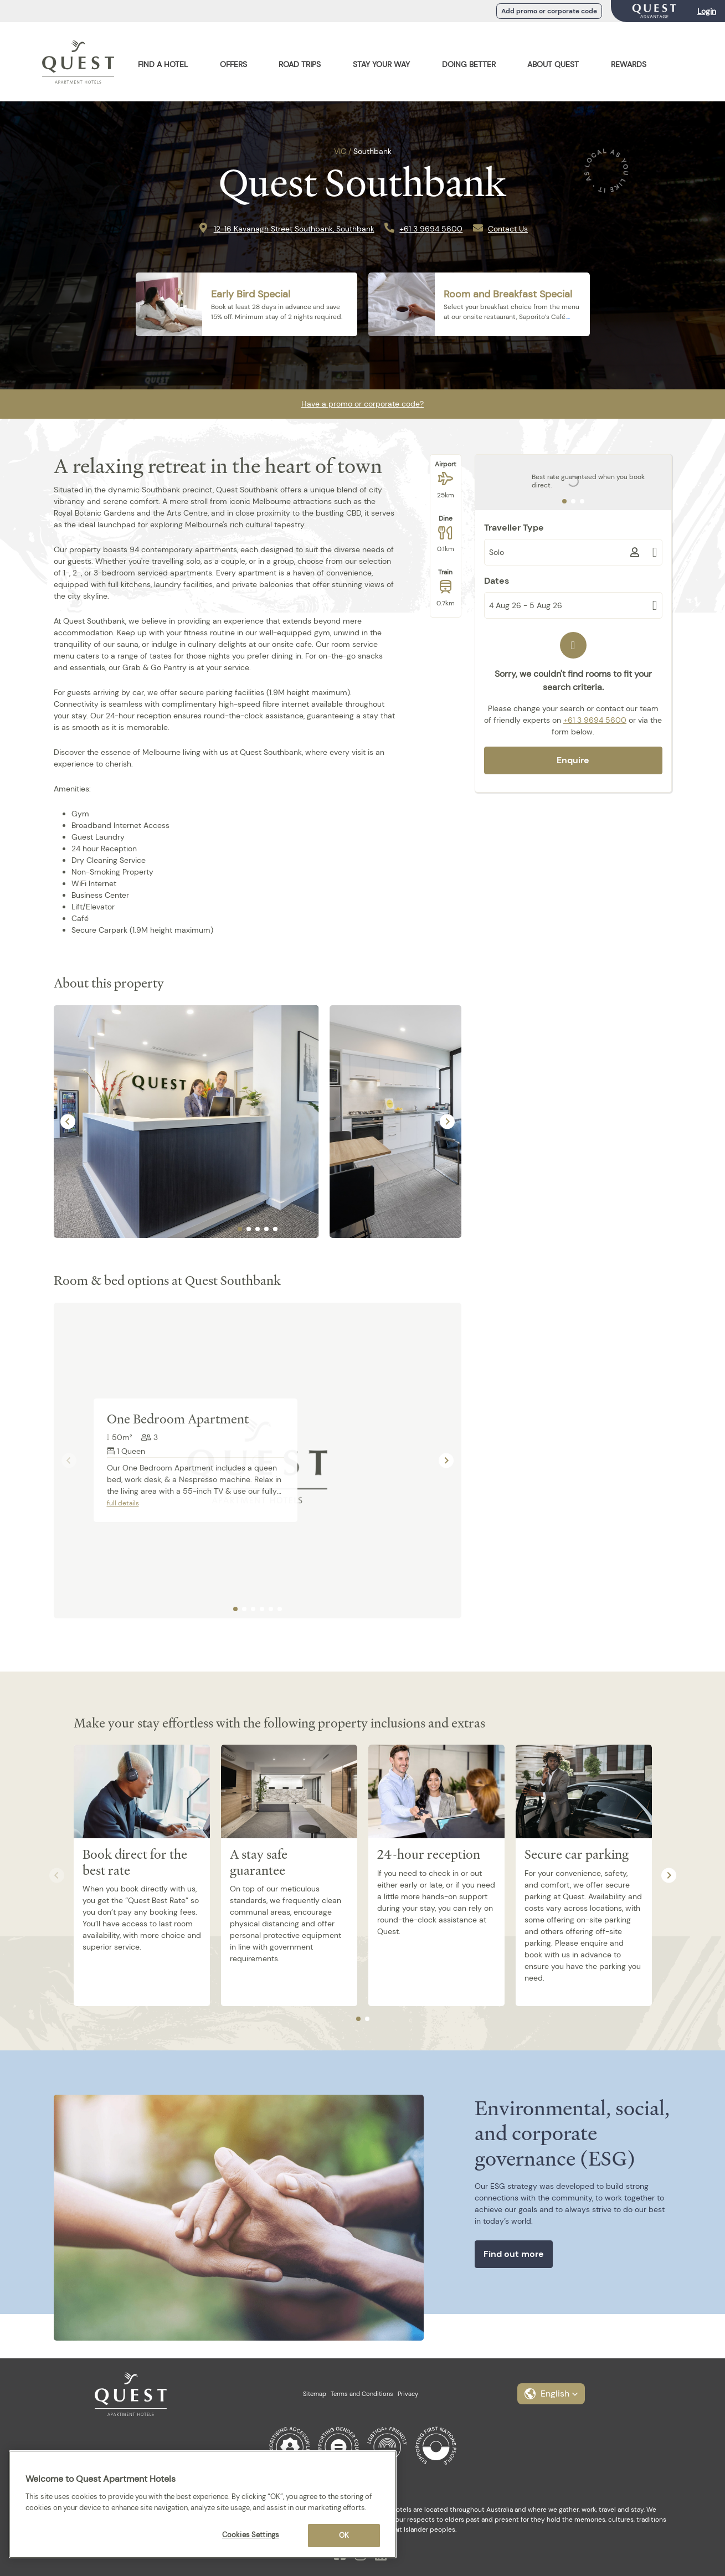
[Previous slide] (68, 1460)
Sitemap (314, 2394)
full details (123, 1503)
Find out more (514, 2254)
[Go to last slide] (67, 1121)
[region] (203, 2504)
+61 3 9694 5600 (430, 229)
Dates (496, 581)
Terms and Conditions (362, 2394)
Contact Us (508, 229)
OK (344, 2535)
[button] (551, 2394)
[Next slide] (447, 1121)
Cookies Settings (250, 2534)
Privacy (408, 2394)
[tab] (240, 1229)
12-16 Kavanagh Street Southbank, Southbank (294, 229)
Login (706, 11)
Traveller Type (514, 527)
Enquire (573, 760)
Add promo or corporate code (549, 11)
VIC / (342, 151)
